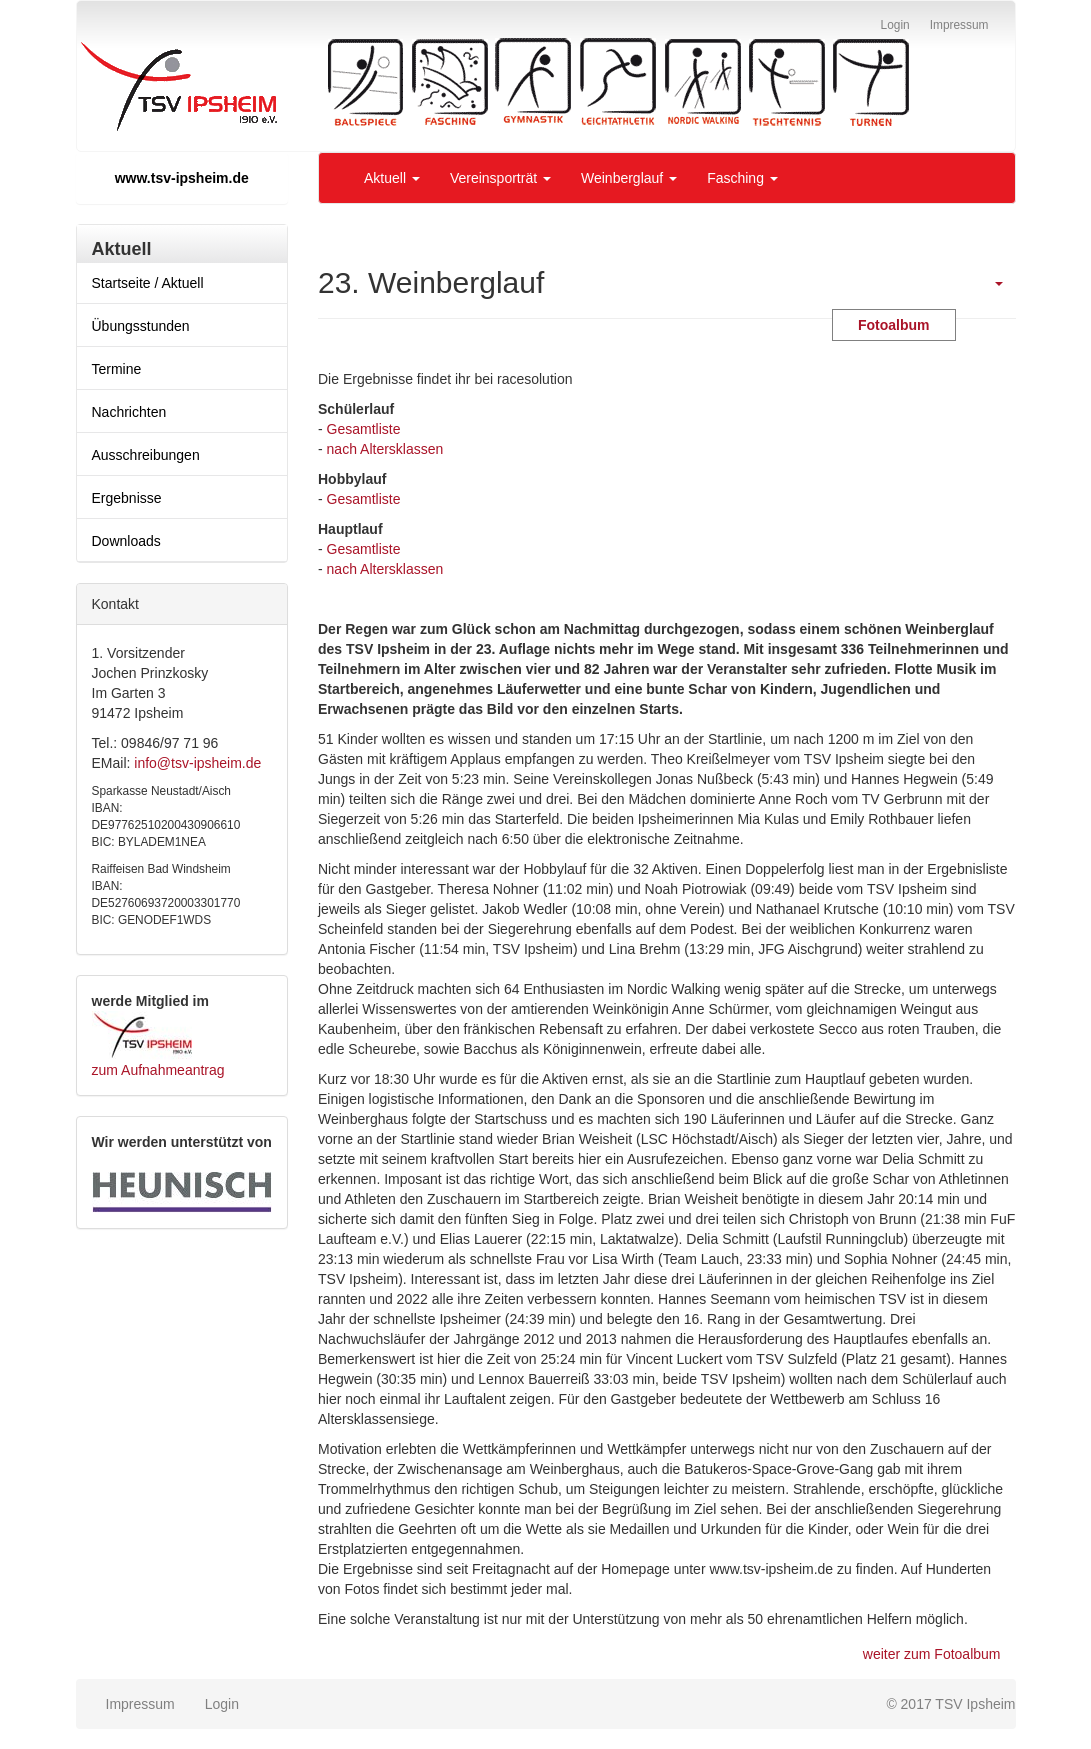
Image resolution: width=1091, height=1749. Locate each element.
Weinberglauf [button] (629, 178)
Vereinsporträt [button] (500, 178)
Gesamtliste (364, 429)
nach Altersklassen (385, 449)
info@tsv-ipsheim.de (197, 763)
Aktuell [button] (392, 178)
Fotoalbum (894, 325)
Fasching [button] (742, 178)
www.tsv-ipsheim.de (182, 178)
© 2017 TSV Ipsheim (950, 1704)
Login (222, 1704)
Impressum (140, 1704)
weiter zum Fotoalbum (932, 1654)
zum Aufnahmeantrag (158, 1070)
